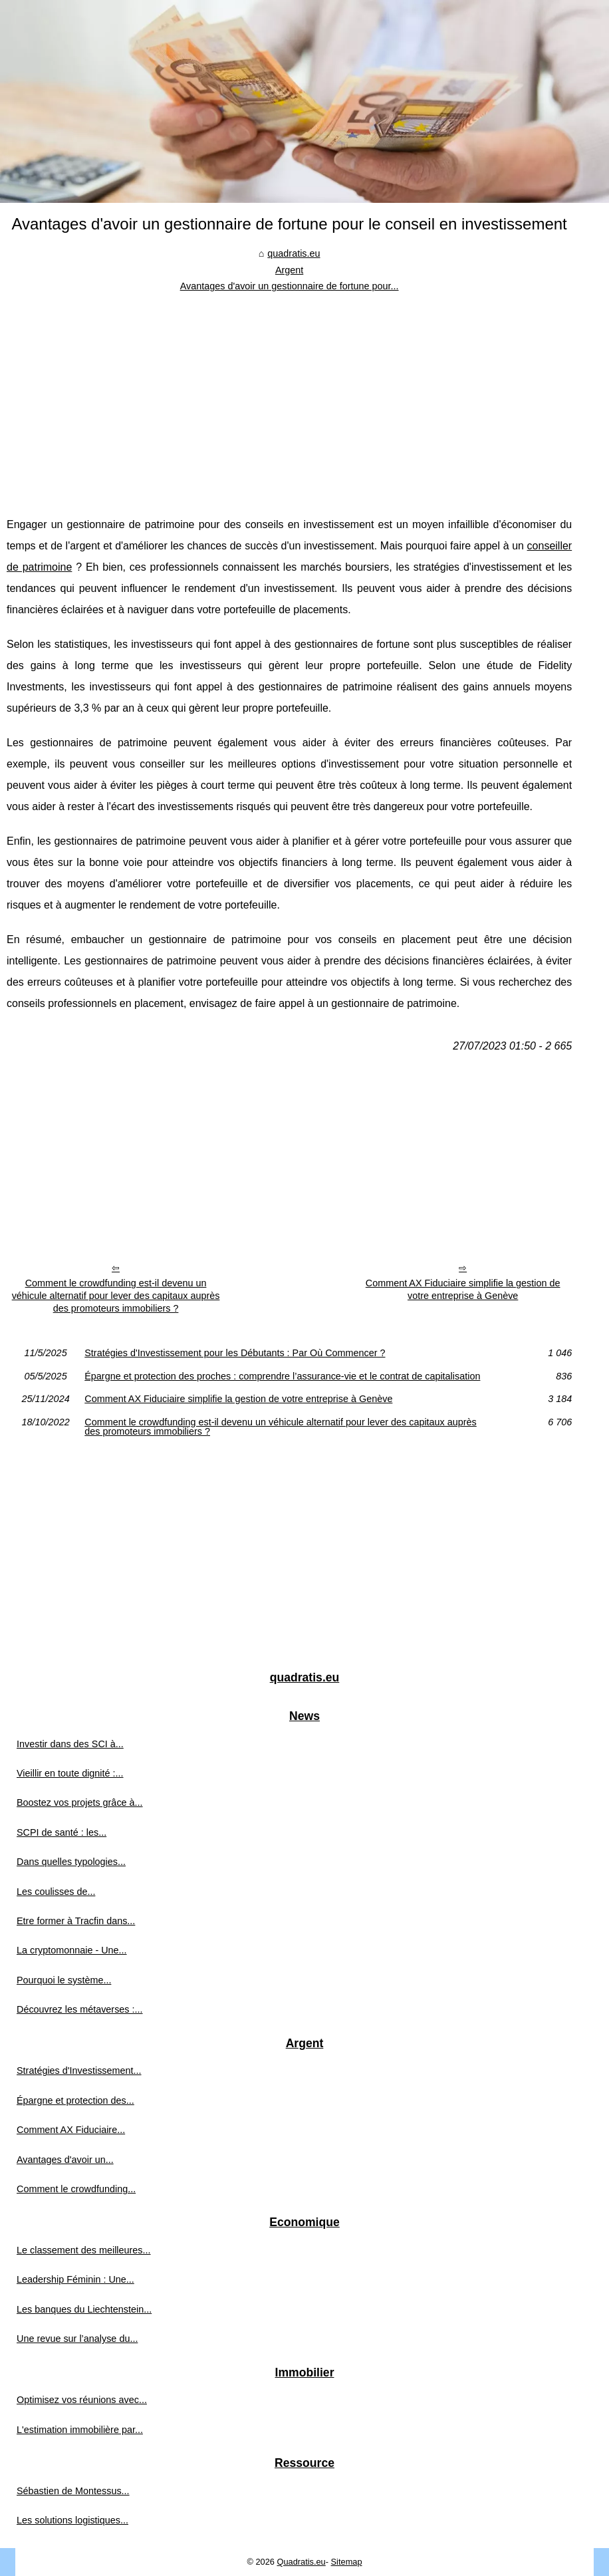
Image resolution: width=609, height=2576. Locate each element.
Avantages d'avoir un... (65, 2159)
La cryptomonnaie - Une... (72, 1950)
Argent (289, 270)
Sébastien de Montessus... (73, 2491)
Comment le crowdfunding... (76, 2189)
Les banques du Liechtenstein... (84, 2309)
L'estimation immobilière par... (80, 2429)
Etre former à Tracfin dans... (76, 1921)
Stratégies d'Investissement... (79, 2070)
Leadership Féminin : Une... (75, 2279)
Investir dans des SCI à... (70, 1744)
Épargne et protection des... (75, 2100)
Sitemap (346, 2562)
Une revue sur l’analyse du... (77, 2338)
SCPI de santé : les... (61, 1832)
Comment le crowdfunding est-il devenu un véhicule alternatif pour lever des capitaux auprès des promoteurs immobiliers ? (116, 1295)
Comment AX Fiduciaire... (71, 2129)
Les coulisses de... (56, 1891)
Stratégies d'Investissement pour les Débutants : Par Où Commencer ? (234, 1353)
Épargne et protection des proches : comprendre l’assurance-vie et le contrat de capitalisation (282, 1376)
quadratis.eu (293, 253)
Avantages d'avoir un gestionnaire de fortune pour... (289, 286)
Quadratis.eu (301, 2562)
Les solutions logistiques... (72, 2520)
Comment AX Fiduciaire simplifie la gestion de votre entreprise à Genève (463, 1289)
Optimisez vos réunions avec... (82, 2399)
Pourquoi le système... (64, 1980)
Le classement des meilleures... (84, 2250)
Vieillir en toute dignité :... (70, 1773)
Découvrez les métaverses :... (80, 2009)
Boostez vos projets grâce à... (80, 1802)
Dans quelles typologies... (71, 1861)
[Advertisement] (289, 394)
